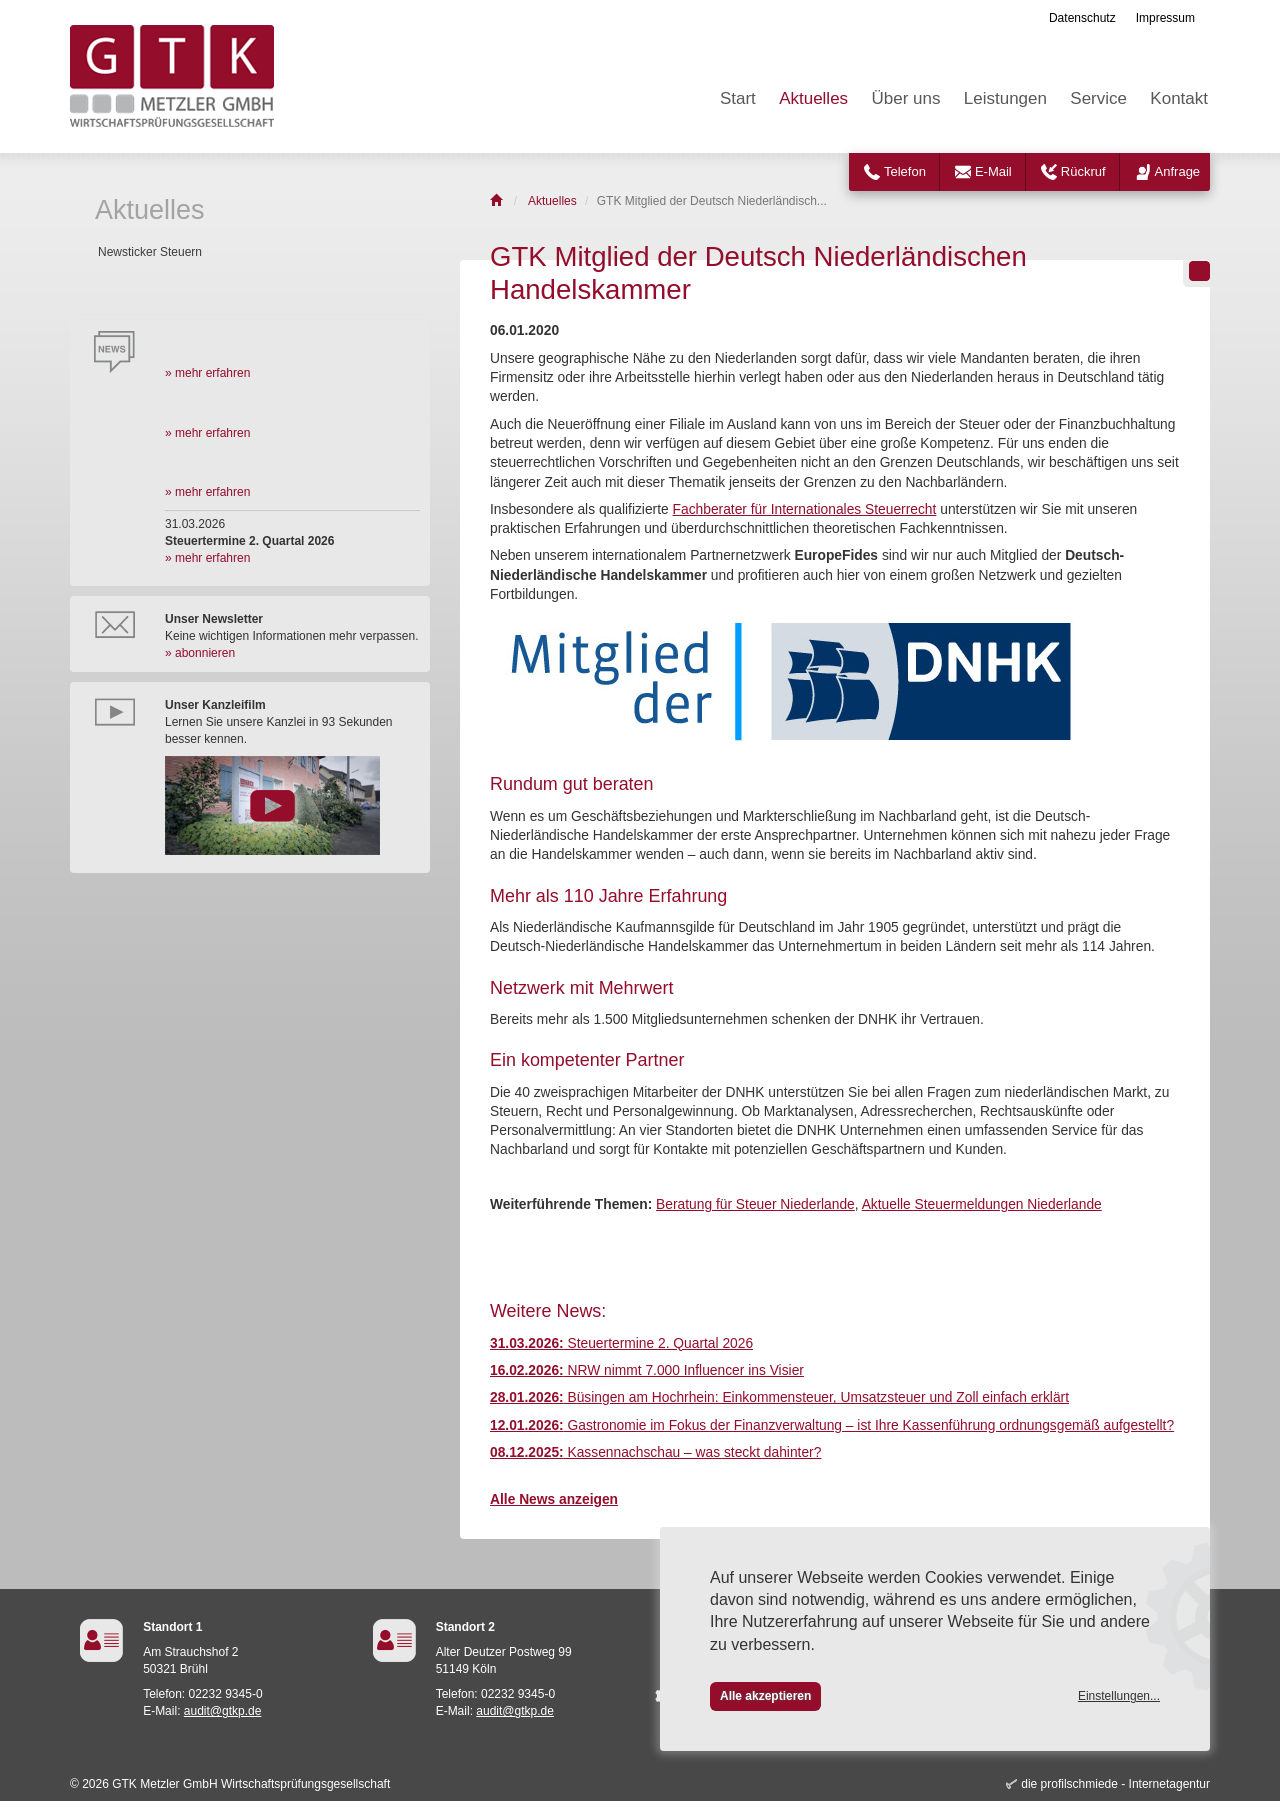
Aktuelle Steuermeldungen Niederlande (982, 1204)
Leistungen (1005, 98)
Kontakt (1179, 98)
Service (1098, 98)
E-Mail (993, 171)
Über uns (905, 98)
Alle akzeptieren (765, 1696)
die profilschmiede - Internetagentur (1115, 1784)
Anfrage (1178, 171)
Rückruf (1083, 171)
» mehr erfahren (207, 373)
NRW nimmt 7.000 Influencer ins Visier (647, 1370)
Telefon (905, 171)
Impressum (1165, 18)
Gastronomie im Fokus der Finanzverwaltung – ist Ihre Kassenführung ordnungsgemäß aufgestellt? (832, 1425)
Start (738, 98)
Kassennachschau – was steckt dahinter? (655, 1452)
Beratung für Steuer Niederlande (755, 1204)
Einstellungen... (1119, 1696)
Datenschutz (1082, 18)
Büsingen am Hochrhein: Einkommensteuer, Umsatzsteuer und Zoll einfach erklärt (779, 1397)
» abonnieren (200, 653)
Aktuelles (813, 98)
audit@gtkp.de (223, 1711)
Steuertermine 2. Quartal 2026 (621, 1343)
